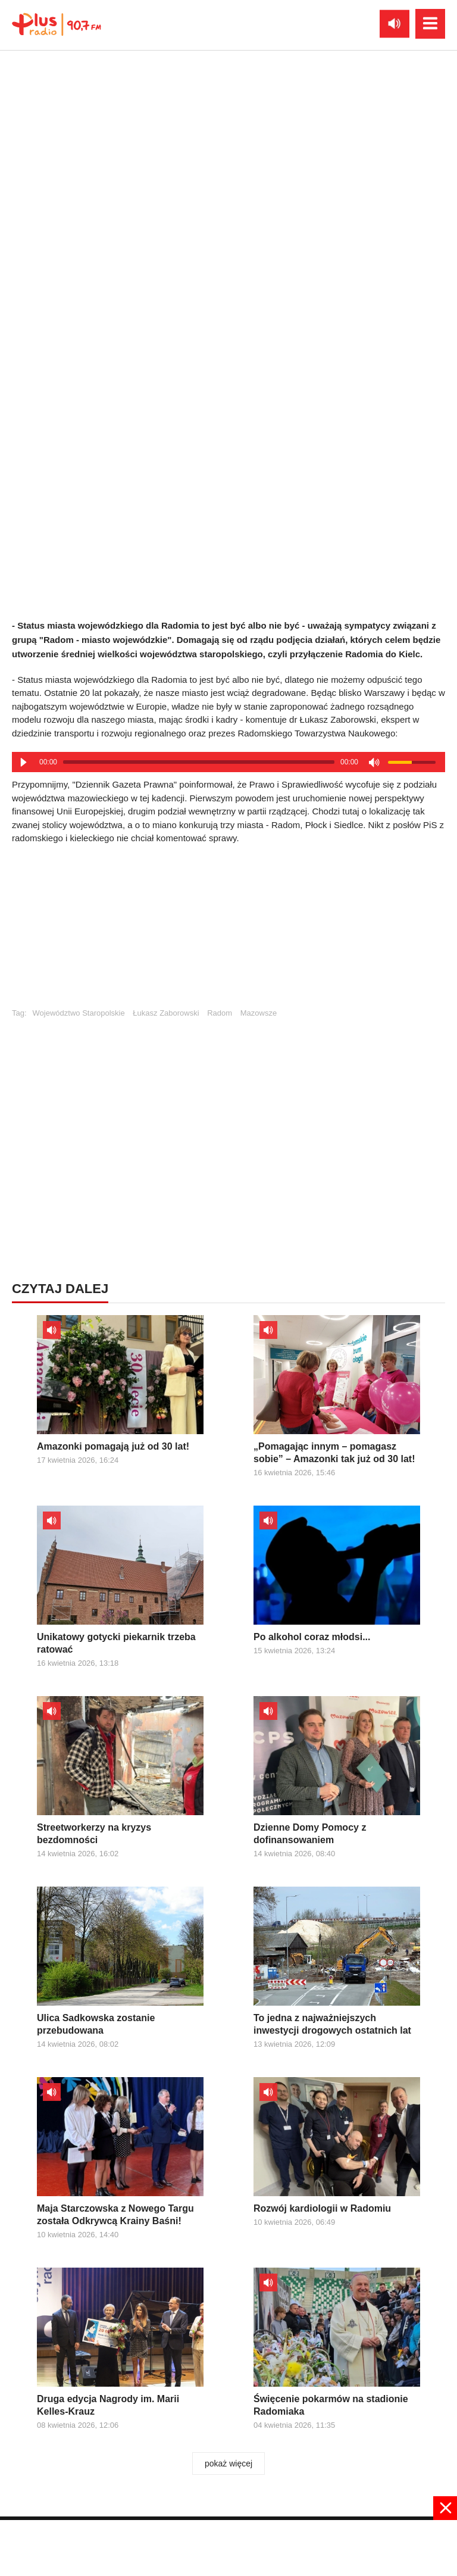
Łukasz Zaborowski (166, 1012)
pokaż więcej (228, 2463)
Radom (219, 1012)
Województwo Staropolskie (79, 1012)
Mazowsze (258, 1012)
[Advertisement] (228, 931)
